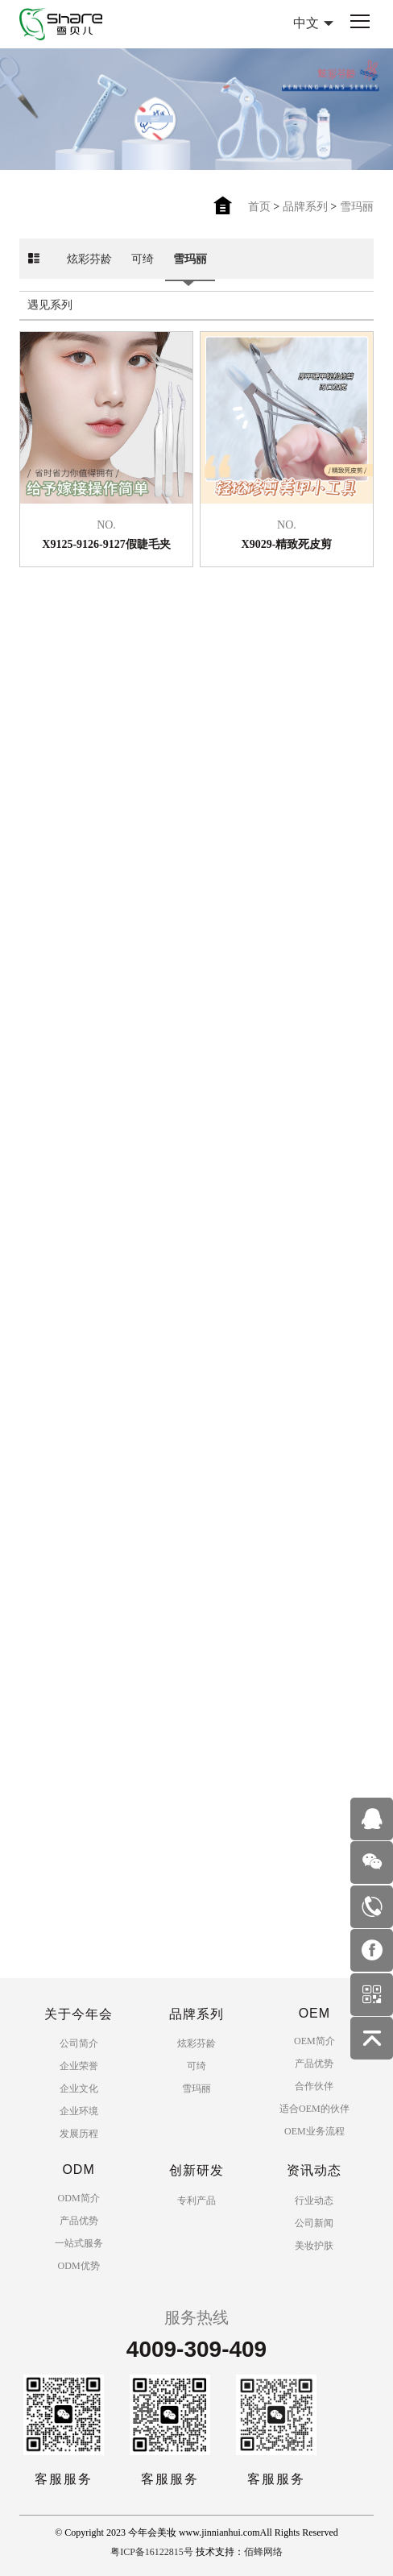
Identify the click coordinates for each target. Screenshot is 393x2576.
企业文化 (79, 2088)
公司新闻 (314, 2223)
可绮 (142, 269)
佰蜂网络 (263, 2551)
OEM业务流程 (314, 2131)
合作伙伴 (314, 2086)
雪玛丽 (357, 207)
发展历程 (79, 2133)
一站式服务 (79, 2243)
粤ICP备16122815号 (151, 2551)
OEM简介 (314, 2041)
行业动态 (314, 2200)
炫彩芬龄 (89, 269)
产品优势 (314, 2063)
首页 (259, 207)
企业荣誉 (79, 2066)
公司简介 (79, 2043)
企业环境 (79, 2111)
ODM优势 (79, 2265)
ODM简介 (79, 2198)
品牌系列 (305, 207)
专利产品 (196, 2200)
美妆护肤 (314, 2245)
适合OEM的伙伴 (314, 2108)
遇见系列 (49, 315)
